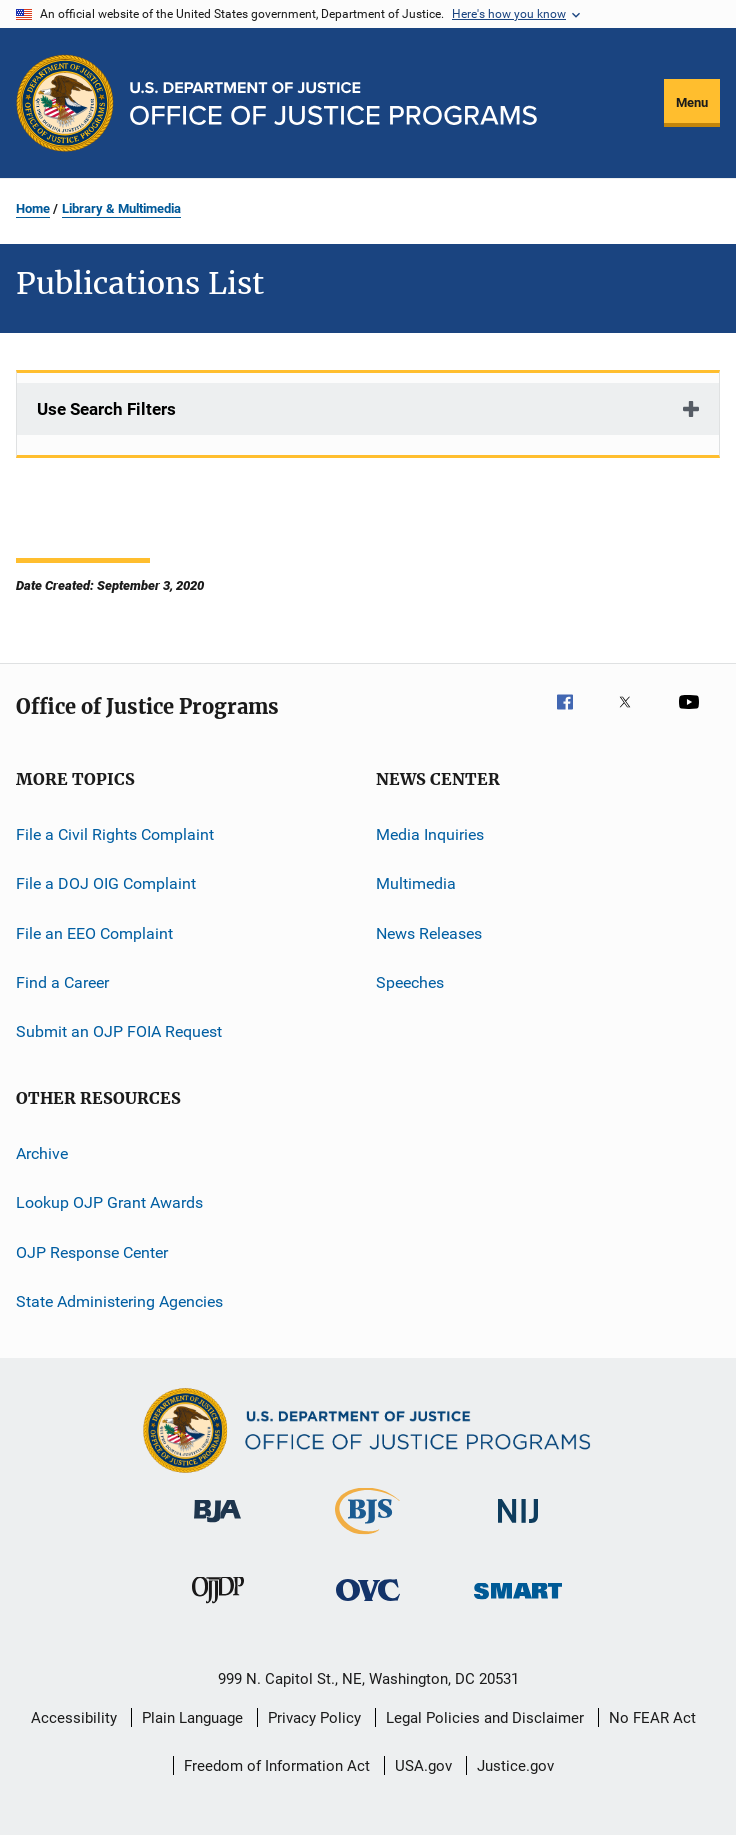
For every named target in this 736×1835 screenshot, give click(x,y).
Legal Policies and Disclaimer (485, 1718)
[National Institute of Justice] (518, 1526)
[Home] (333, 103)
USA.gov (423, 1766)
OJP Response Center (92, 1251)
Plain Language (192, 1718)
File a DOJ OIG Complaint (106, 883)
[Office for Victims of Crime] (368, 1604)
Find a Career (62, 982)
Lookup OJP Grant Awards (109, 1202)
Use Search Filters (106, 409)
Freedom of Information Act (277, 1766)
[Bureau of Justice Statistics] (367, 1538)
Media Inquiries (430, 834)
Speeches (410, 982)
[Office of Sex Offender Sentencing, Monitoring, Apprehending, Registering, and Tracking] (518, 1602)
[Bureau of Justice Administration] (217, 1526)
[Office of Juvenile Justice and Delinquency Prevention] (218, 1607)
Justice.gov (515, 1766)
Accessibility (74, 1718)
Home (33, 208)
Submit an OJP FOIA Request (119, 1031)
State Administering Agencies (119, 1301)
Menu (692, 102)
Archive (42, 1153)
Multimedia (416, 883)
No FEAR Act (652, 1718)
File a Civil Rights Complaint (115, 834)
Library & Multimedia (121, 208)
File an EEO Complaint (94, 933)
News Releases (429, 933)
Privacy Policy (314, 1718)
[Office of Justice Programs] (65, 103)
